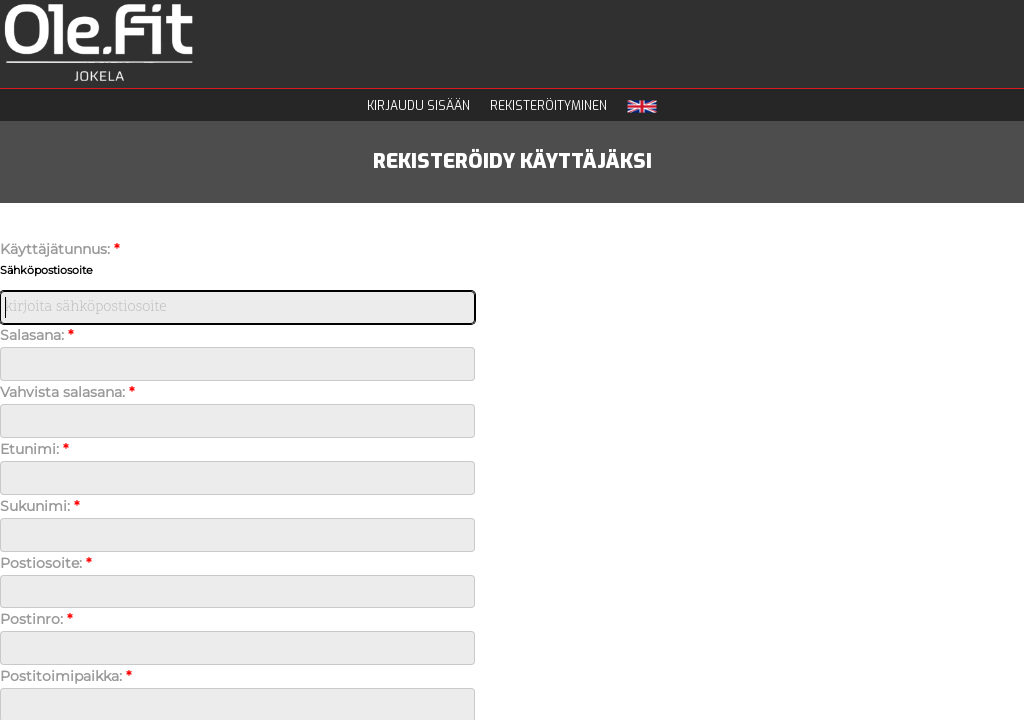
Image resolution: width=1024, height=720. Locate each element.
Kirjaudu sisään (418, 106)
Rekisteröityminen (548, 106)
